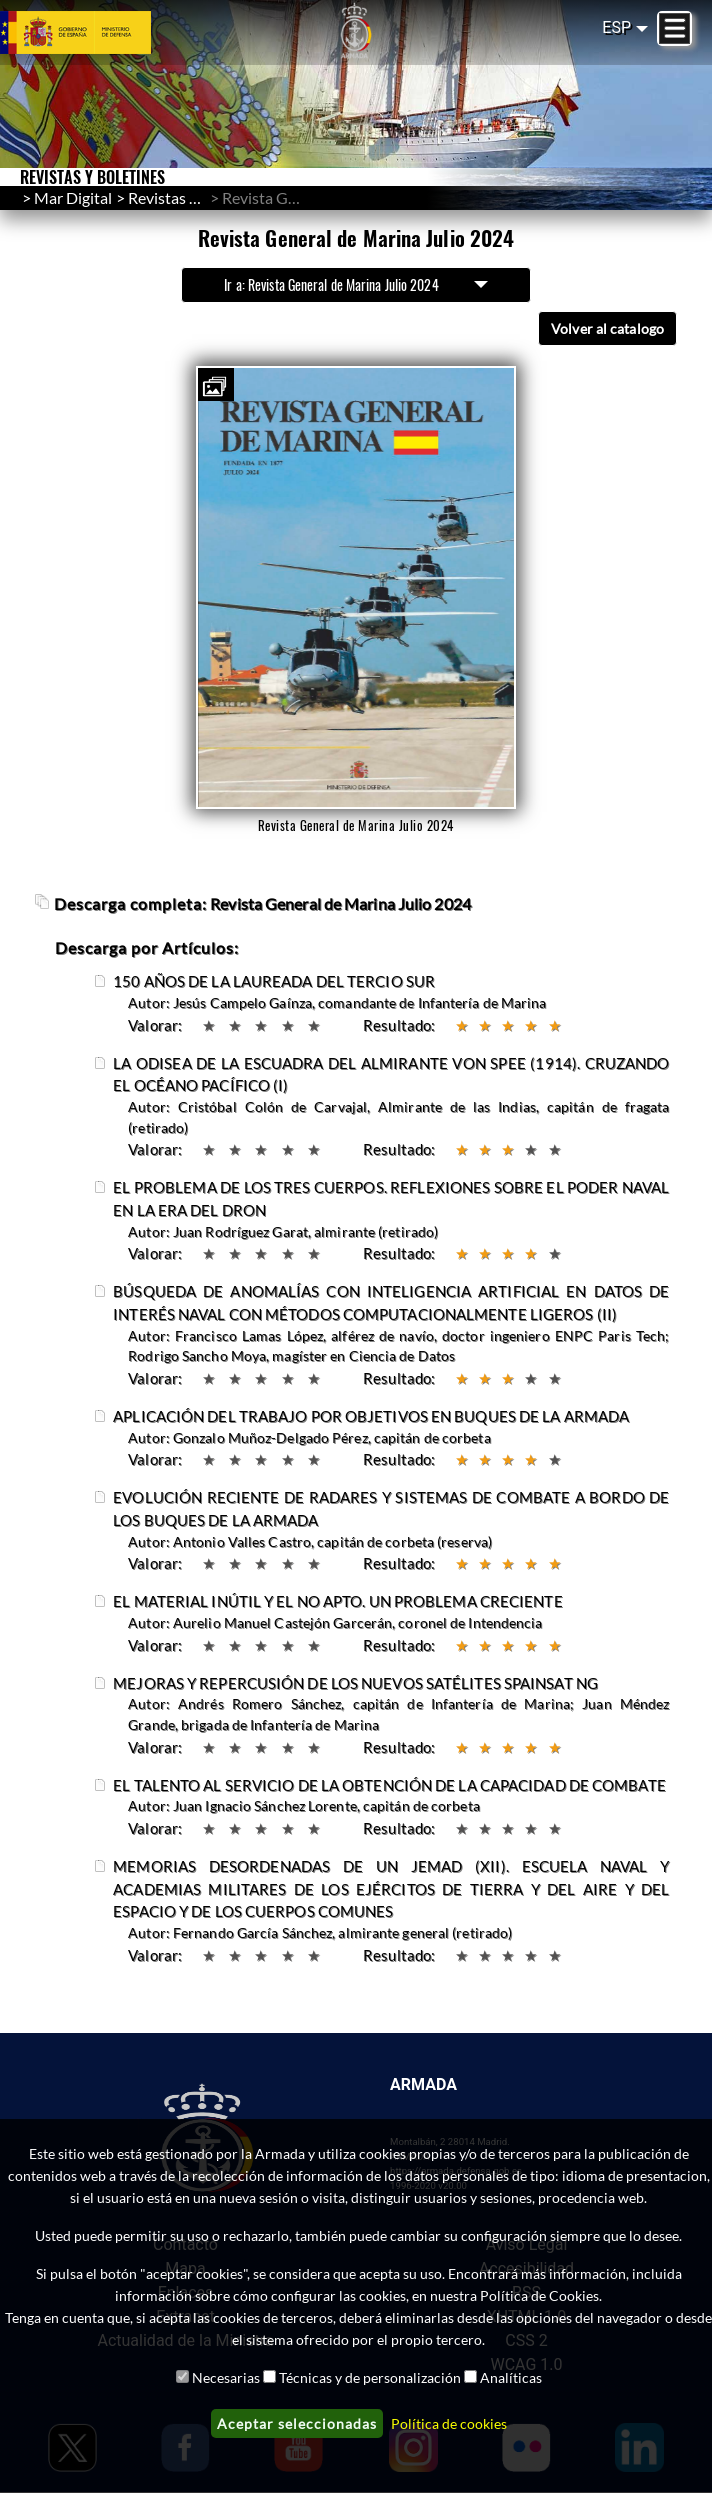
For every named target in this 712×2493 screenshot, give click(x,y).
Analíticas (511, 2377)
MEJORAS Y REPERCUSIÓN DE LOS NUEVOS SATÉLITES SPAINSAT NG (355, 1684)
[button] (214, 387)
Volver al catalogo (607, 328)
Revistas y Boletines (196, 197)
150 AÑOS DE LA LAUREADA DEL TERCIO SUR (274, 982)
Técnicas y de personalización (370, 2377)
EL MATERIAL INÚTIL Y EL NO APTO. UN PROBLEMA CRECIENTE (337, 1602)
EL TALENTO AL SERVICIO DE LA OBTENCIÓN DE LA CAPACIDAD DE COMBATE (389, 1785)
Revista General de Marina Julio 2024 (340, 904)
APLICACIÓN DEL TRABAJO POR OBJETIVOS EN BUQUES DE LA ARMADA (371, 1417)
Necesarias (226, 2377)
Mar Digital (73, 197)
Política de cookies (449, 2423)
